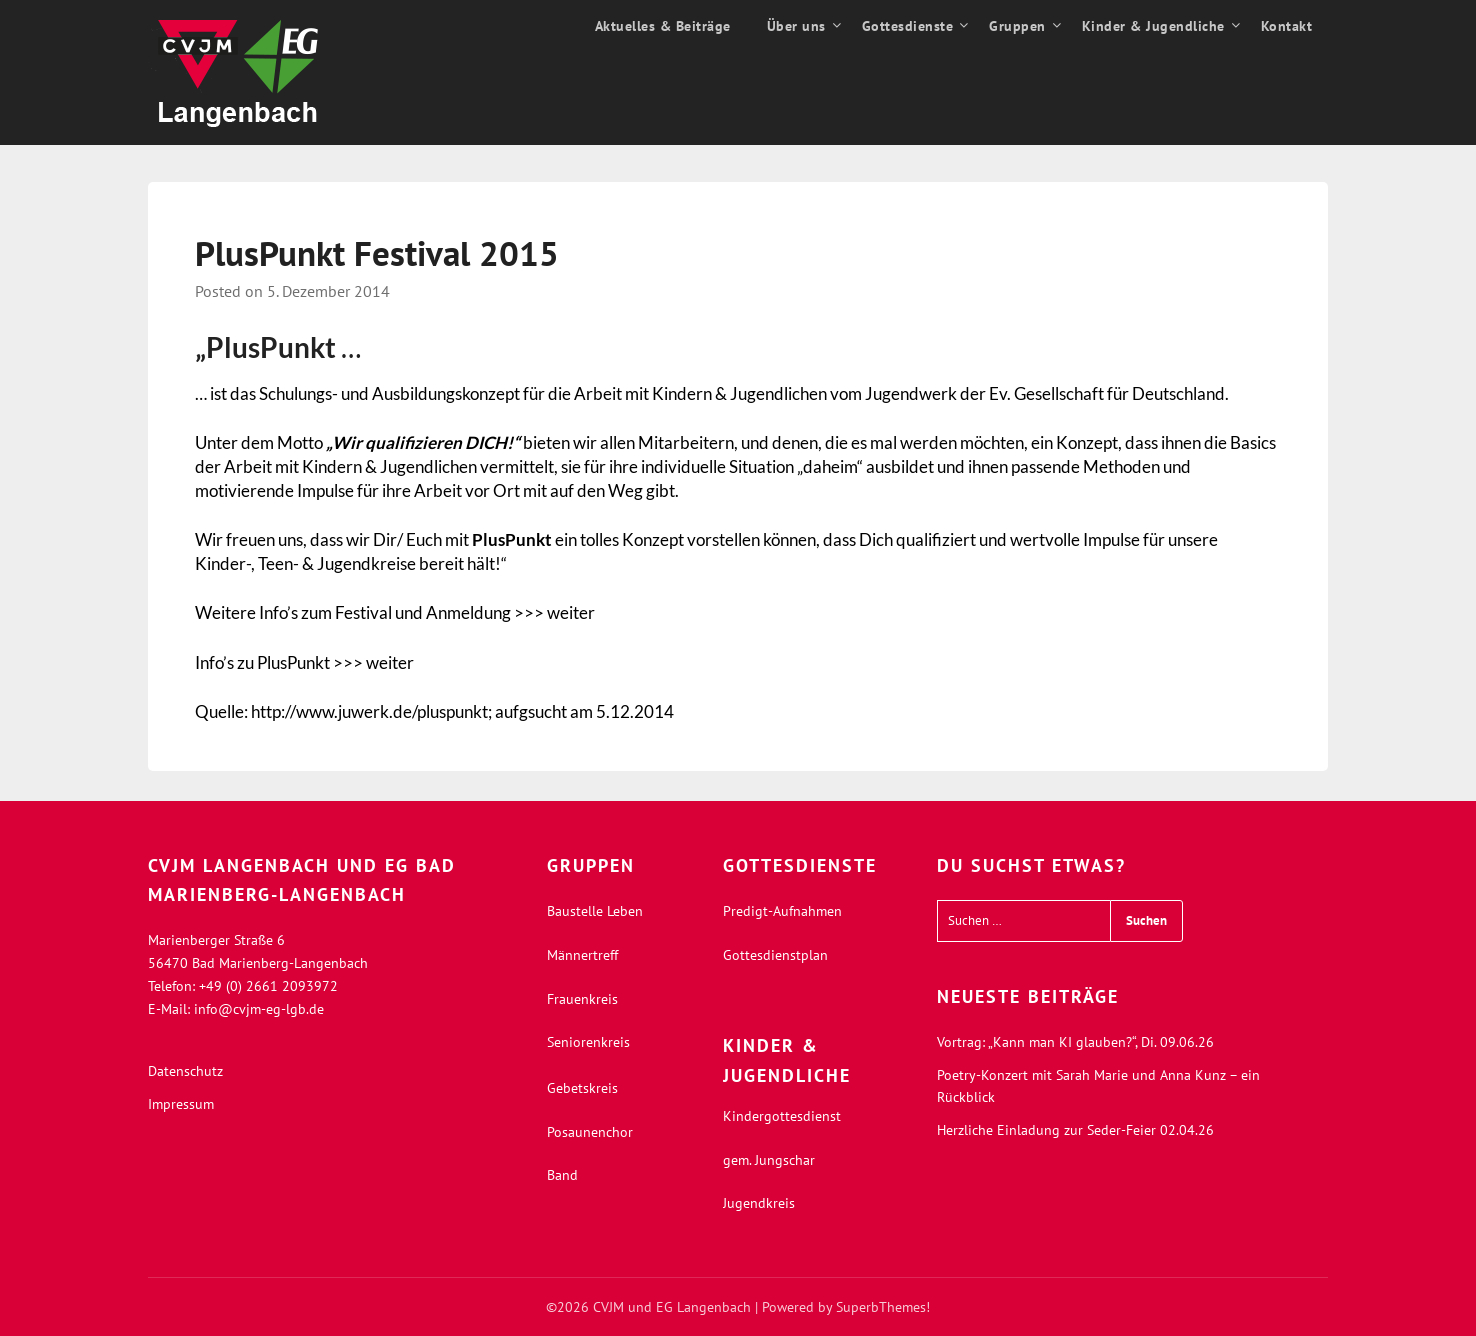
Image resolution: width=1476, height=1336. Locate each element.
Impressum (181, 1104)
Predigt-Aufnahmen (782, 911)
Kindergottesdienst (782, 1116)
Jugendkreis (759, 1203)
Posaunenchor (590, 1132)
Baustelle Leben (595, 911)
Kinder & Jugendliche (1153, 26)
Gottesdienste (908, 26)
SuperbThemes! (883, 1307)
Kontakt (1287, 26)
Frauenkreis (582, 999)
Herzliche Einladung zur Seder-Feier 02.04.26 (1075, 1130)
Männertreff (582, 955)
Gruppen (1017, 26)
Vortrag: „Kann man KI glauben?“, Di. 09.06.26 (1075, 1042)
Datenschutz (185, 1071)
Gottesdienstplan (775, 955)
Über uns (796, 26)
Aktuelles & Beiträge (663, 26)
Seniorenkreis (588, 1042)
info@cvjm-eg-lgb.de (259, 1009)
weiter (571, 612)
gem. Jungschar (769, 1160)
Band (562, 1175)
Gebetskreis (582, 1088)
